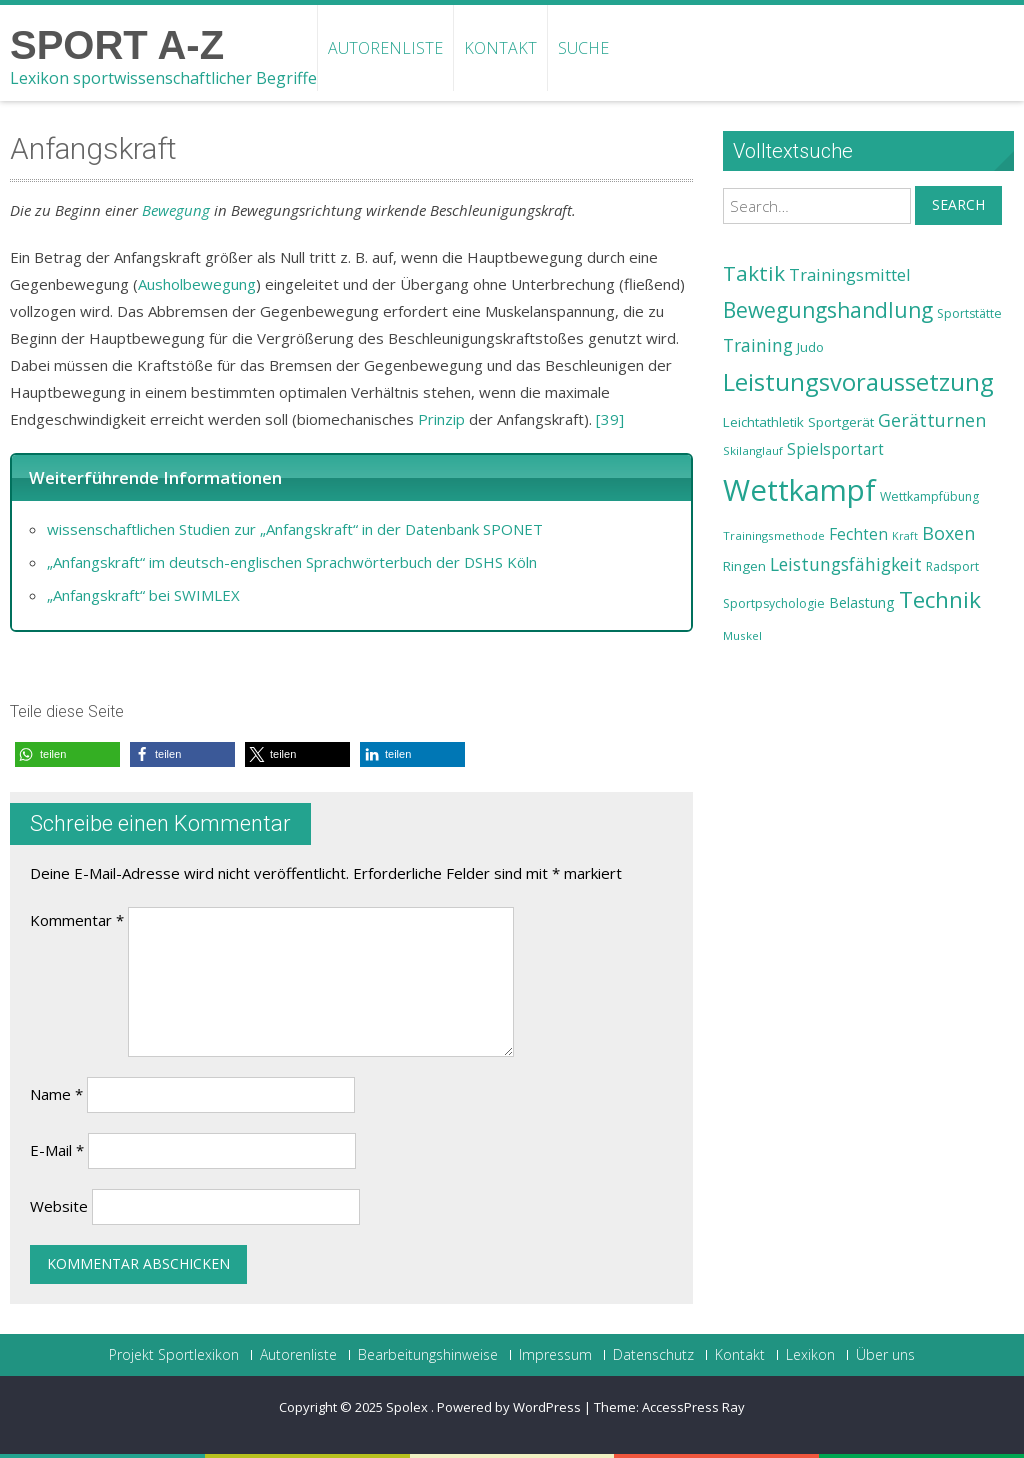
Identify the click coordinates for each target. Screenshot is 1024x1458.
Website (59, 1206)
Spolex (408, 1407)
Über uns (885, 1355)
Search (958, 204)
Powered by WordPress (509, 1407)
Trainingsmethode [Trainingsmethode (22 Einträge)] (774, 535)
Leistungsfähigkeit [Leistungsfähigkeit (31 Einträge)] (846, 564)
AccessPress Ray (693, 1407)
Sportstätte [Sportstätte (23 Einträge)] (969, 313)
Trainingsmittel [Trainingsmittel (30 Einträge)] (850, 274)
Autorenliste (385, 48)
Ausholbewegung (197, 284)
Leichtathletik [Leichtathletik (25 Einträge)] (763, 422)
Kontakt (500, 48)
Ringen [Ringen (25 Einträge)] (744, 566)
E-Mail (57, 1150)
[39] (610, 419)
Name (56, 1094)
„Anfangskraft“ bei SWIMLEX (143, 595)
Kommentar (77, 920)
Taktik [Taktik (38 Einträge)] (754, 273)
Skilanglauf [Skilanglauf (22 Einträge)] (753, 450)
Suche (583, 48)
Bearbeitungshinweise (428, 1355)
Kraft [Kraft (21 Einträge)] (905, 536)
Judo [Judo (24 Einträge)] (810, 347)
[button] (67, 754)
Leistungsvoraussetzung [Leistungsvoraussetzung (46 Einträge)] (858, 382)
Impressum (555, 1355)
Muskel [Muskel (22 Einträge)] (742, 635)
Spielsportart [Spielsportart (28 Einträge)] (835, 449)
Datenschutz (653, 1355)
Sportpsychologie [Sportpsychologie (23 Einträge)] (774, 603)
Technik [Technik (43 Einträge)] (940, 599)
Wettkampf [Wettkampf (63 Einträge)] (799, 490)
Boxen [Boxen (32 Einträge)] (948, 533)
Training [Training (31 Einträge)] (758, 345)
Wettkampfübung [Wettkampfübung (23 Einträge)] (929, 496)
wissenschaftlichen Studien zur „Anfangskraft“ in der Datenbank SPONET (295, 529)
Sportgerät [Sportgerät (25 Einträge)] (841, 422)
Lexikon (810, 1355)
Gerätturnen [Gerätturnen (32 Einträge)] (932, 420)
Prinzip (441, 419)
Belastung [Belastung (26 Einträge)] (862, 602)
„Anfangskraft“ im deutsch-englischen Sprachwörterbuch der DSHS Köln (292, 562)
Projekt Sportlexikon (174, 1355)
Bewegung (176, 210)
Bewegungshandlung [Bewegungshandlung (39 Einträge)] (828, 310)
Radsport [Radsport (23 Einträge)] (952, 566)
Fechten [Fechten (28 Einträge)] (858, 534)
